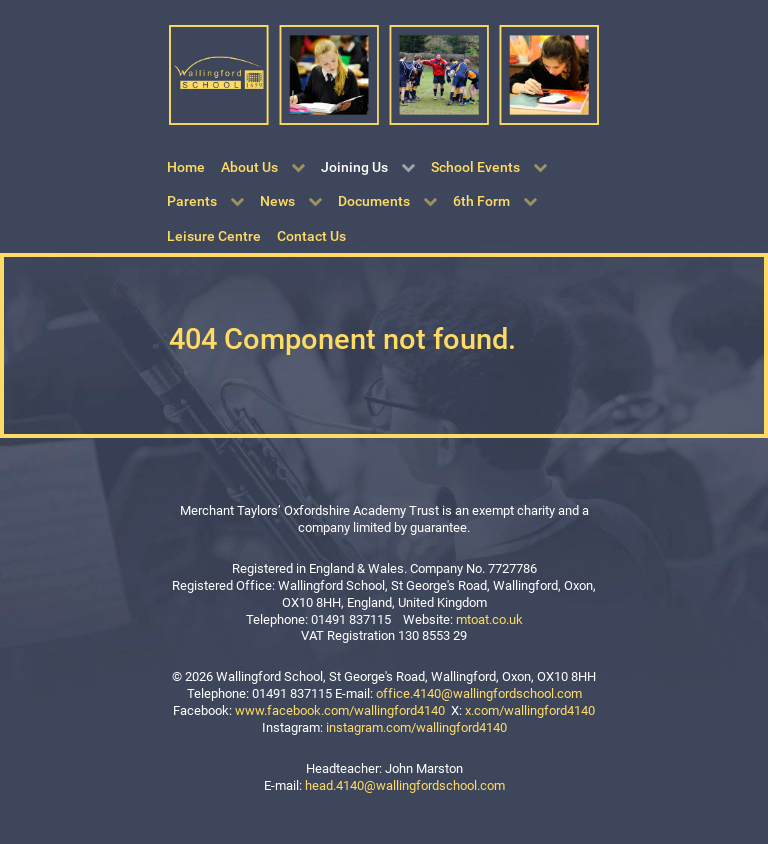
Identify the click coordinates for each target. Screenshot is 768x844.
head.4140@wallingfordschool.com (405, 785)
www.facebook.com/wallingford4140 (340, 710)
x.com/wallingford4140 (530, 710)
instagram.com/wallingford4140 (416, 727)
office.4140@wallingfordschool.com (479, 693)
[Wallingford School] (384, 73)
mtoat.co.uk (489, 619)
